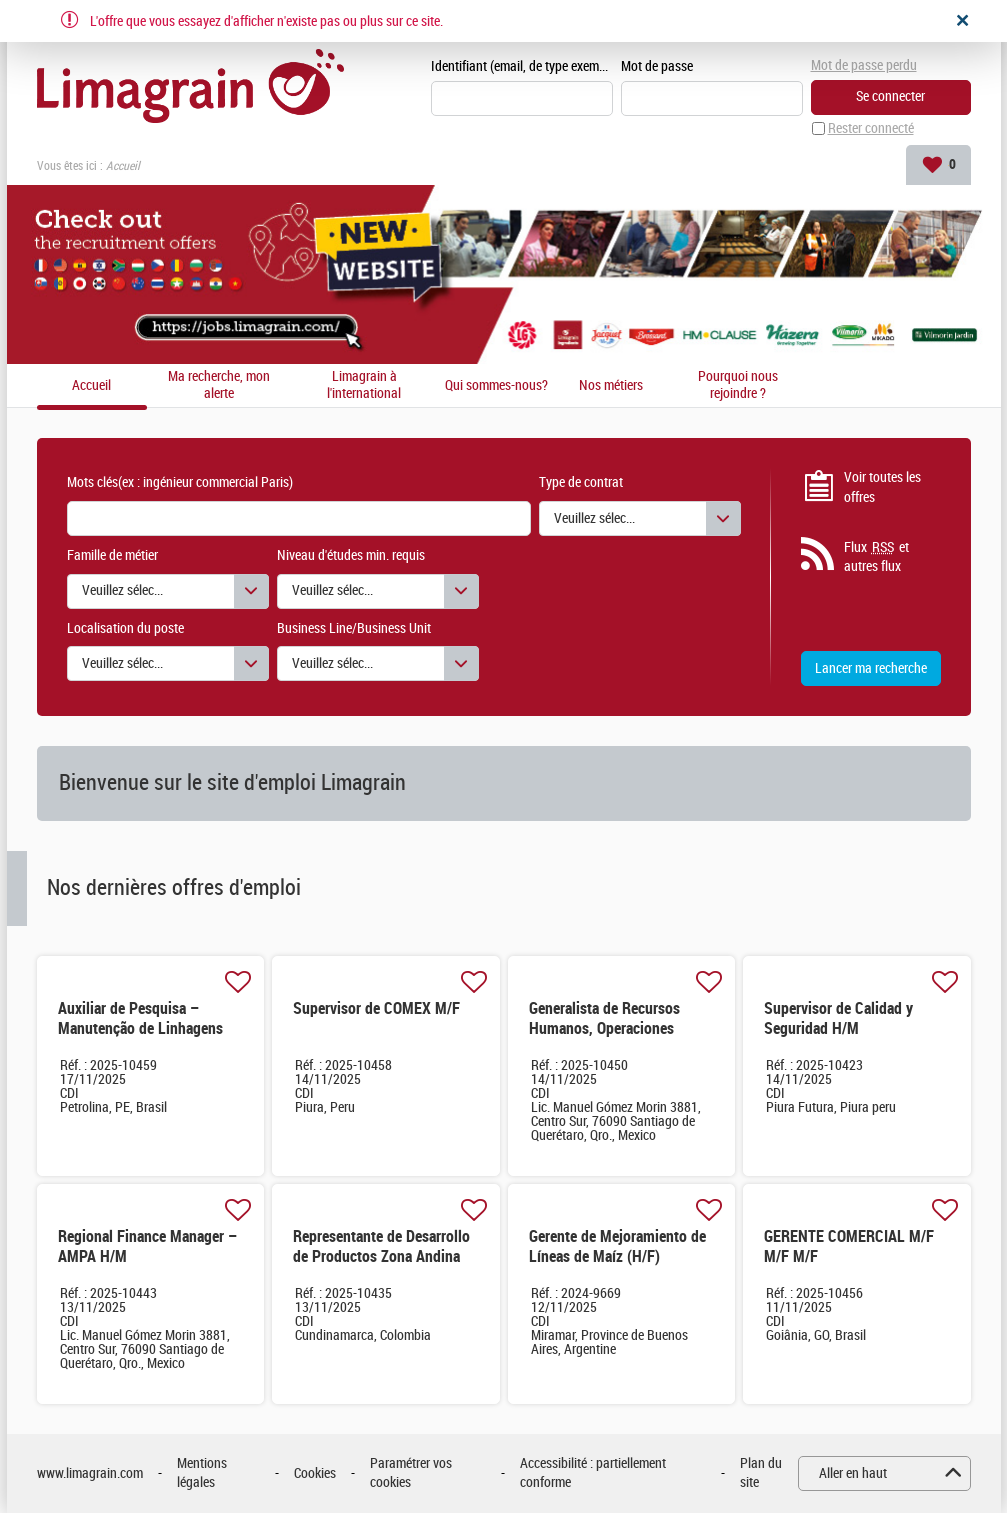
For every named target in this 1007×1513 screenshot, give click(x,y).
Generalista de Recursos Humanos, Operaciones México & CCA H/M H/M (605, 1028)
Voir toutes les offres (882, 487)
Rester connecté (871, 128)
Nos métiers (611, 386)
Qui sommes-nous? (496, 386)
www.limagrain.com (90, 1473)
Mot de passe (657, 66)
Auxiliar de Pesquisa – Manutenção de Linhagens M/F (140, 1028)
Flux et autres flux (876, 557)
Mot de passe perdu (864, 65)
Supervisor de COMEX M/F (376, 1008)
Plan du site (761, 1473)
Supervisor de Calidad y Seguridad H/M (838, 1018)
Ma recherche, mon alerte (219, 385)
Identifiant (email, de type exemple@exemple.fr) (522, 66)
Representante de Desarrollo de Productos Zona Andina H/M (381, 1256)
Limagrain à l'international (364, 385)
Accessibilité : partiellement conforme (593, 1473)
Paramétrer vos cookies (411, 1473)
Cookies (315, 1473)
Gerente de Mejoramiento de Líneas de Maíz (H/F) (617, 1246)
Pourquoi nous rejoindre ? (738, 385)
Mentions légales (202, 1473)
